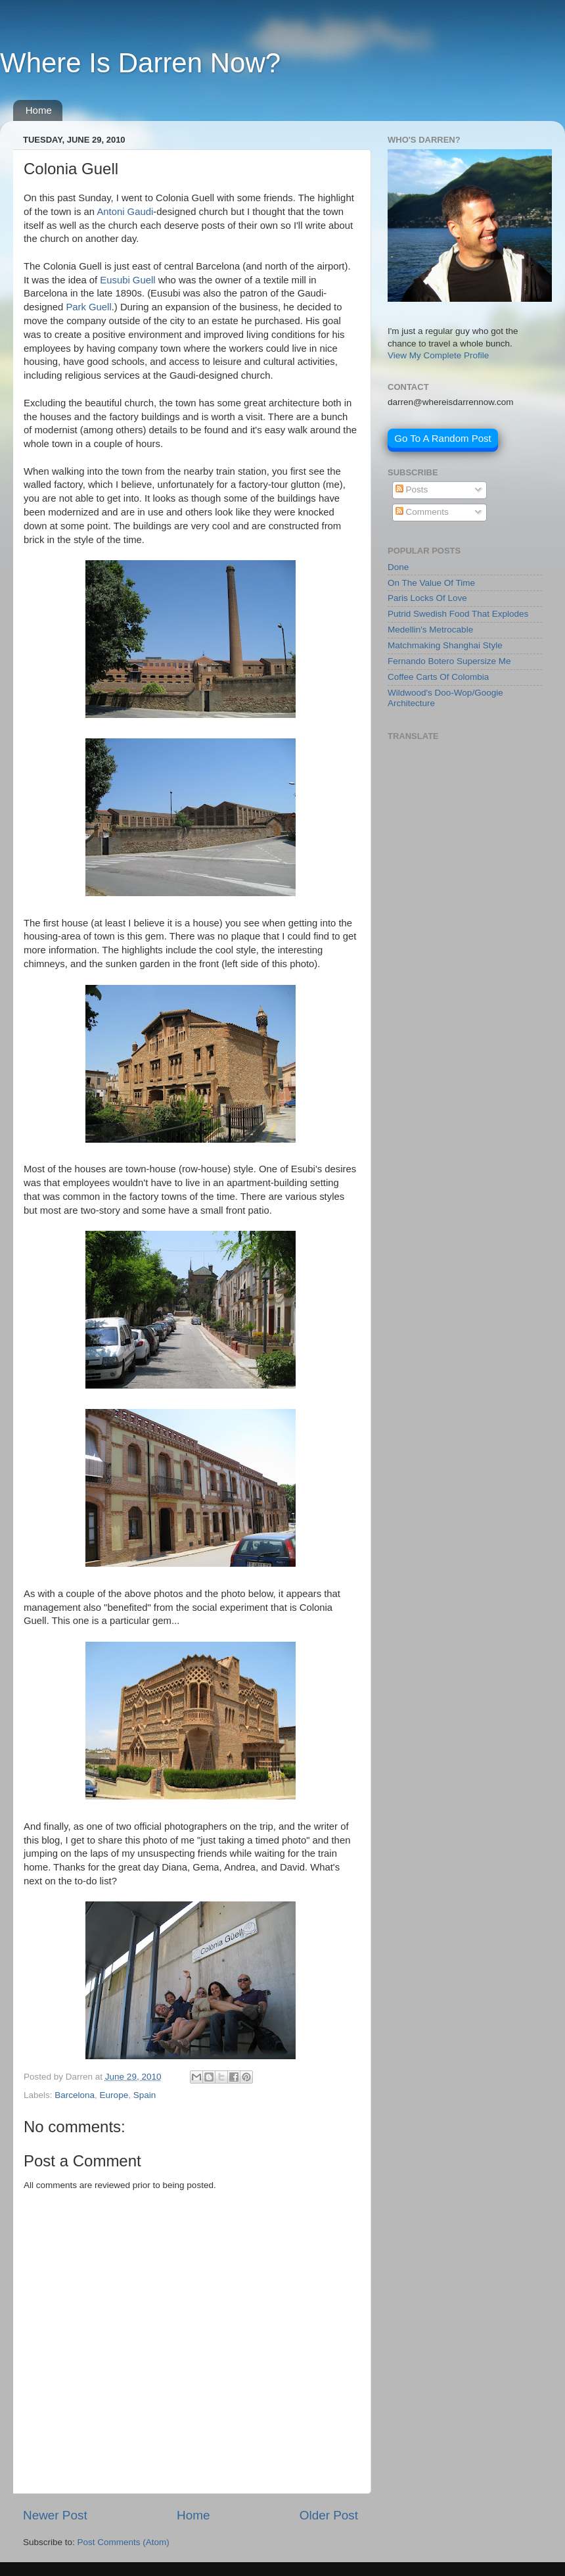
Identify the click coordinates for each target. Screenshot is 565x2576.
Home (39, 110)
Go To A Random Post (442, 438)
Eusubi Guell (127, 280)
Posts (411, 489)
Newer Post (55, 2515)
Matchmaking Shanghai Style (445, 645)
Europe (114, 2095)
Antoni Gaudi (125, 211)
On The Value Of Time (431, 583)
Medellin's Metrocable (430, 629)
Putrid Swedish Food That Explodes (458, 614)
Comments (422, 512)
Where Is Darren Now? (140, 62)
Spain (144, 2095)
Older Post (329, 2515)
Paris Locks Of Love (427, 598)
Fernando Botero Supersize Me (449, 661)
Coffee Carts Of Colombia (438, 677)
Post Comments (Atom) (124, 2542)
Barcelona (75, 2095)
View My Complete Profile (438, 355)
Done (398, 567)
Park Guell (88, 307)
